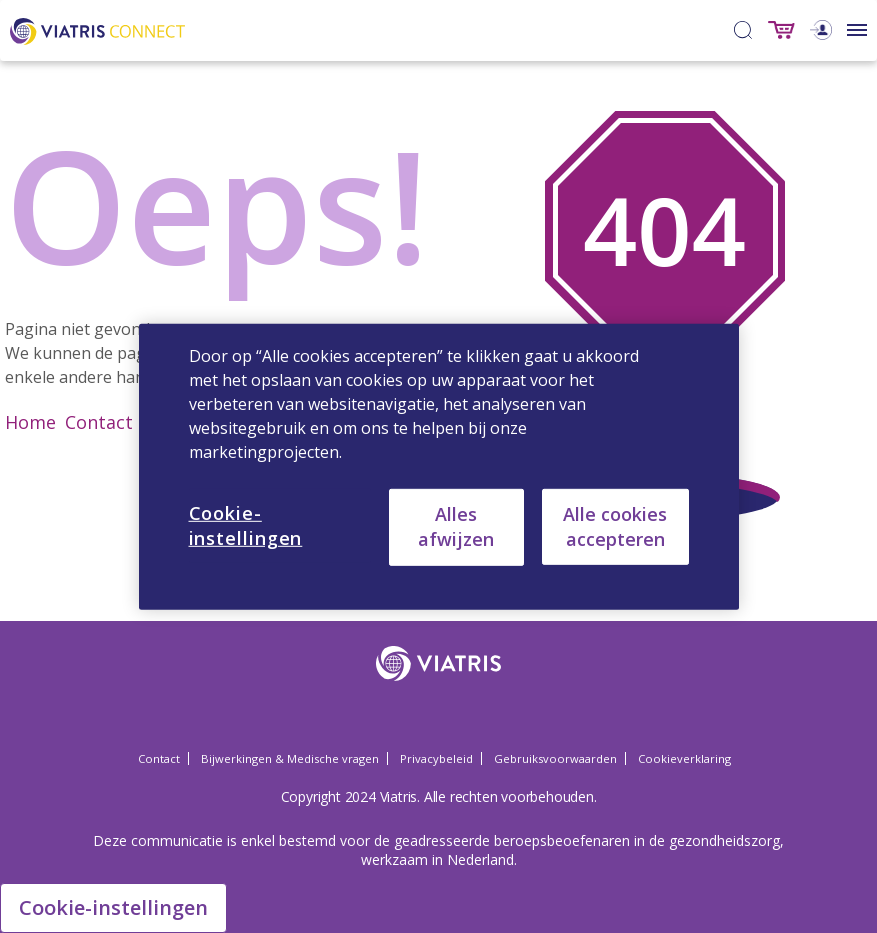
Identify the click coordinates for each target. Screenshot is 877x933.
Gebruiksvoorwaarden (555, 758)
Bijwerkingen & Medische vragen (290, 758)
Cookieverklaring (684, 758)
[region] (439, 466)
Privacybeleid (436, 758)
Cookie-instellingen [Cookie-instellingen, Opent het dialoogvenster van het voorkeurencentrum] (246, 524)
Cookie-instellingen (113, 907)
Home (30, 422)
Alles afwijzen (456, 526)
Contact (99, 422)
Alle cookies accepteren (615, 525)
